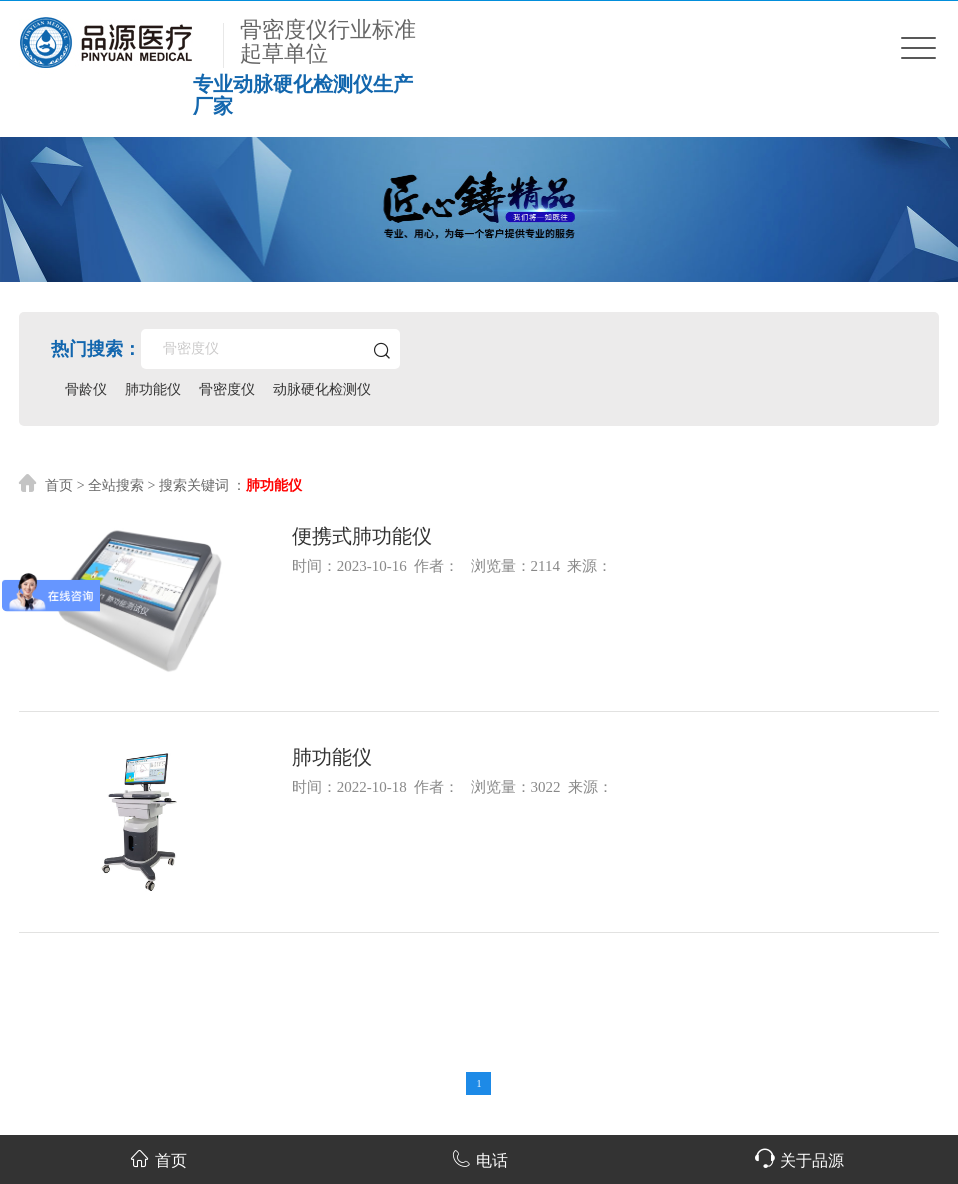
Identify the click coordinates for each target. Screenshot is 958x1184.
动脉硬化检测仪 (322, 389)
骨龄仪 (86, 389)
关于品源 (799, 1158)
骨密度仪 (227, 389)
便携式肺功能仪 (362, 536)
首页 (59, 485)
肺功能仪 (153, 389)
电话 (479, 1158)
